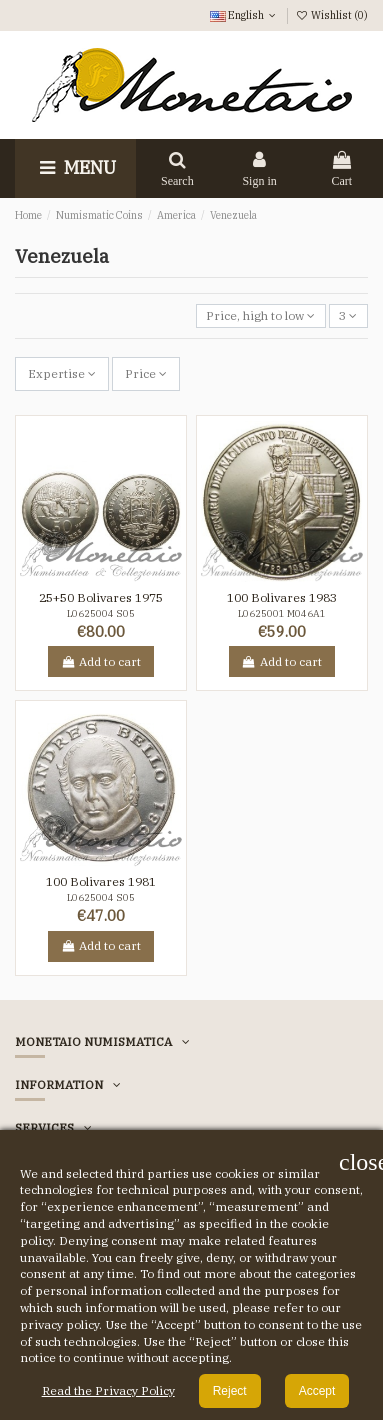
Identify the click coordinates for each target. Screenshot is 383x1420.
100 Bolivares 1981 (101, 881)
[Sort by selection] (261, 316)
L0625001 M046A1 (282, 613)
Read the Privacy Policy (108, 1390)
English (244, 15)
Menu (75, 167)
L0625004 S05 (101, 613)
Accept (317, 1391)
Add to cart (101, 661)
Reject (230, 1391)
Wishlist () (332, 15)
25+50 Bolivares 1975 (101, 597)
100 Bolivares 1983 (282, 597)
